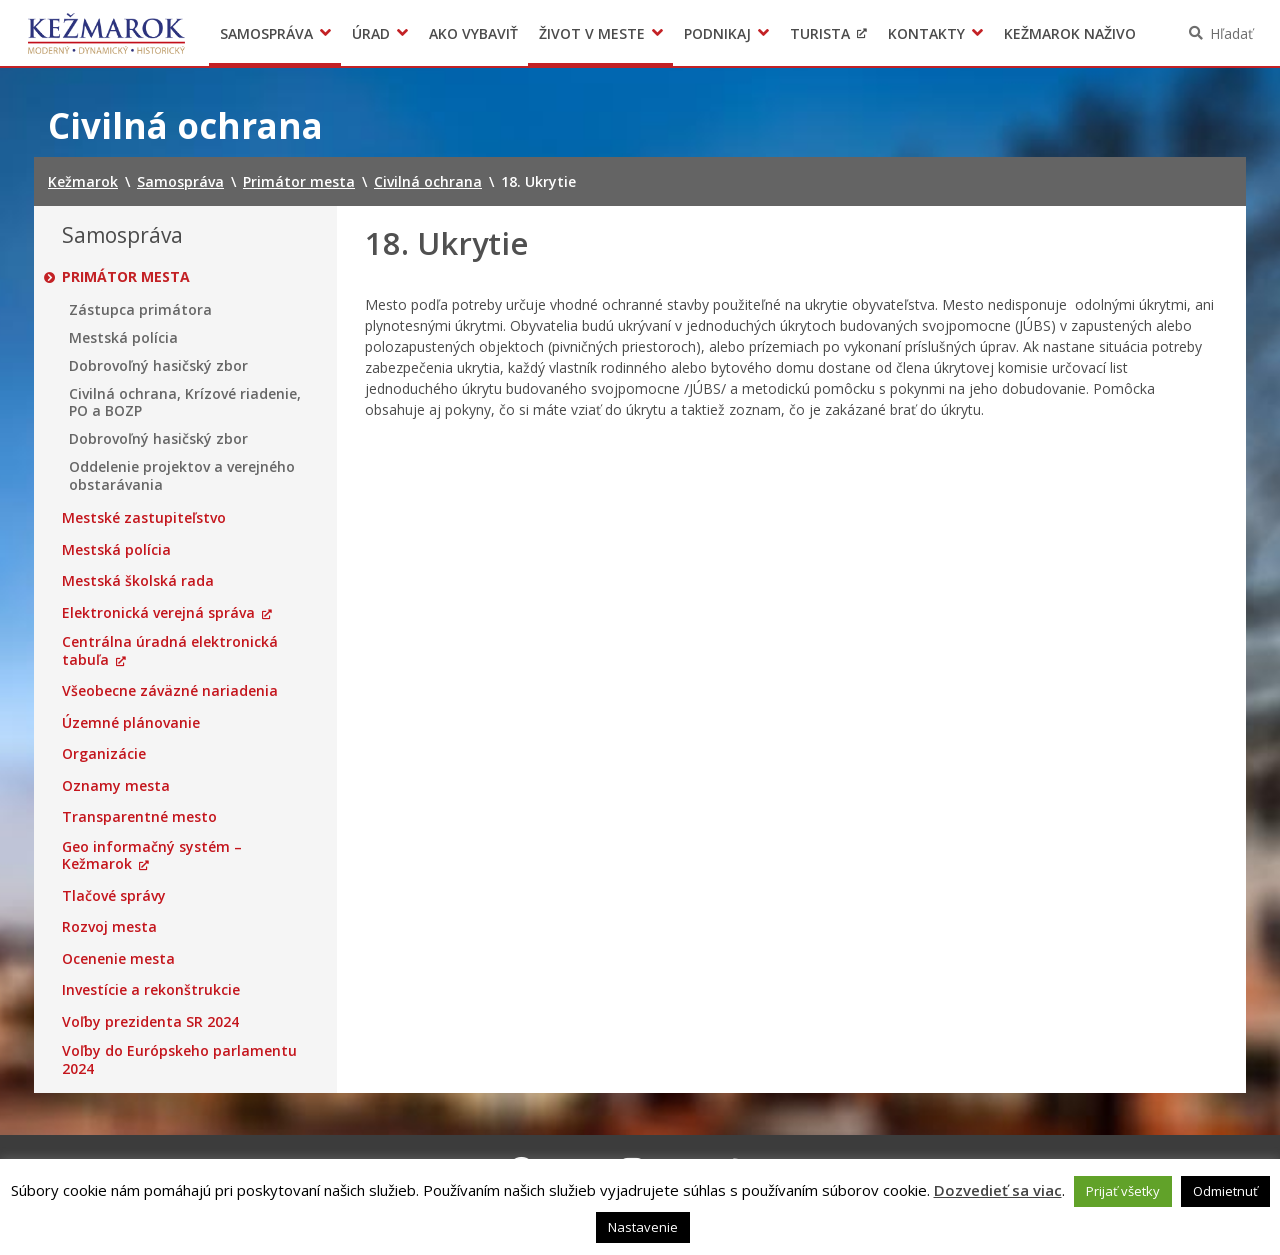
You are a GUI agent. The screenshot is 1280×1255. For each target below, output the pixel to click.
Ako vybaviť (473, 33)
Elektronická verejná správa (158, 613)
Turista (820, 33)
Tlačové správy (114, 896)
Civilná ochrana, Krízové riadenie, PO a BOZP (185, 402)
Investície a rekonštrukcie (151, 990)
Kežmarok (106, 33)
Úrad (371, 33)
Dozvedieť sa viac (998, 1190)
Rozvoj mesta (109, 927)
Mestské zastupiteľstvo (144, 518)
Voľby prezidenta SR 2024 (150, 1022)
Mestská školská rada (138, 581)
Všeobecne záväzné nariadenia (170, 691)
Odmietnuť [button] (1225, 1191)
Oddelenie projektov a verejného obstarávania (182, 475)
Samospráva (266, 33)
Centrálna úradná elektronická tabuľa (170, 650)
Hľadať (1231, 33)
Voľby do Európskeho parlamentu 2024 (179, 1059)
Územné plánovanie (131, 723)
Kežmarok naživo (1070, 33)
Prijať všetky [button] (1123, 1191)
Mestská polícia (123, 338)
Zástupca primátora (140, 310)
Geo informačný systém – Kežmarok (152, 855)
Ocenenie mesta (118, 959)
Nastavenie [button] (643, 1227)
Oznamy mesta (116, 786)
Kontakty (926, 33)
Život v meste (592, 33)
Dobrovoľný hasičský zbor (158, 366)
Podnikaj (717, 33)
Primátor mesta (126, 277)
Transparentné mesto (139, 817)
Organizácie (104, 754)
